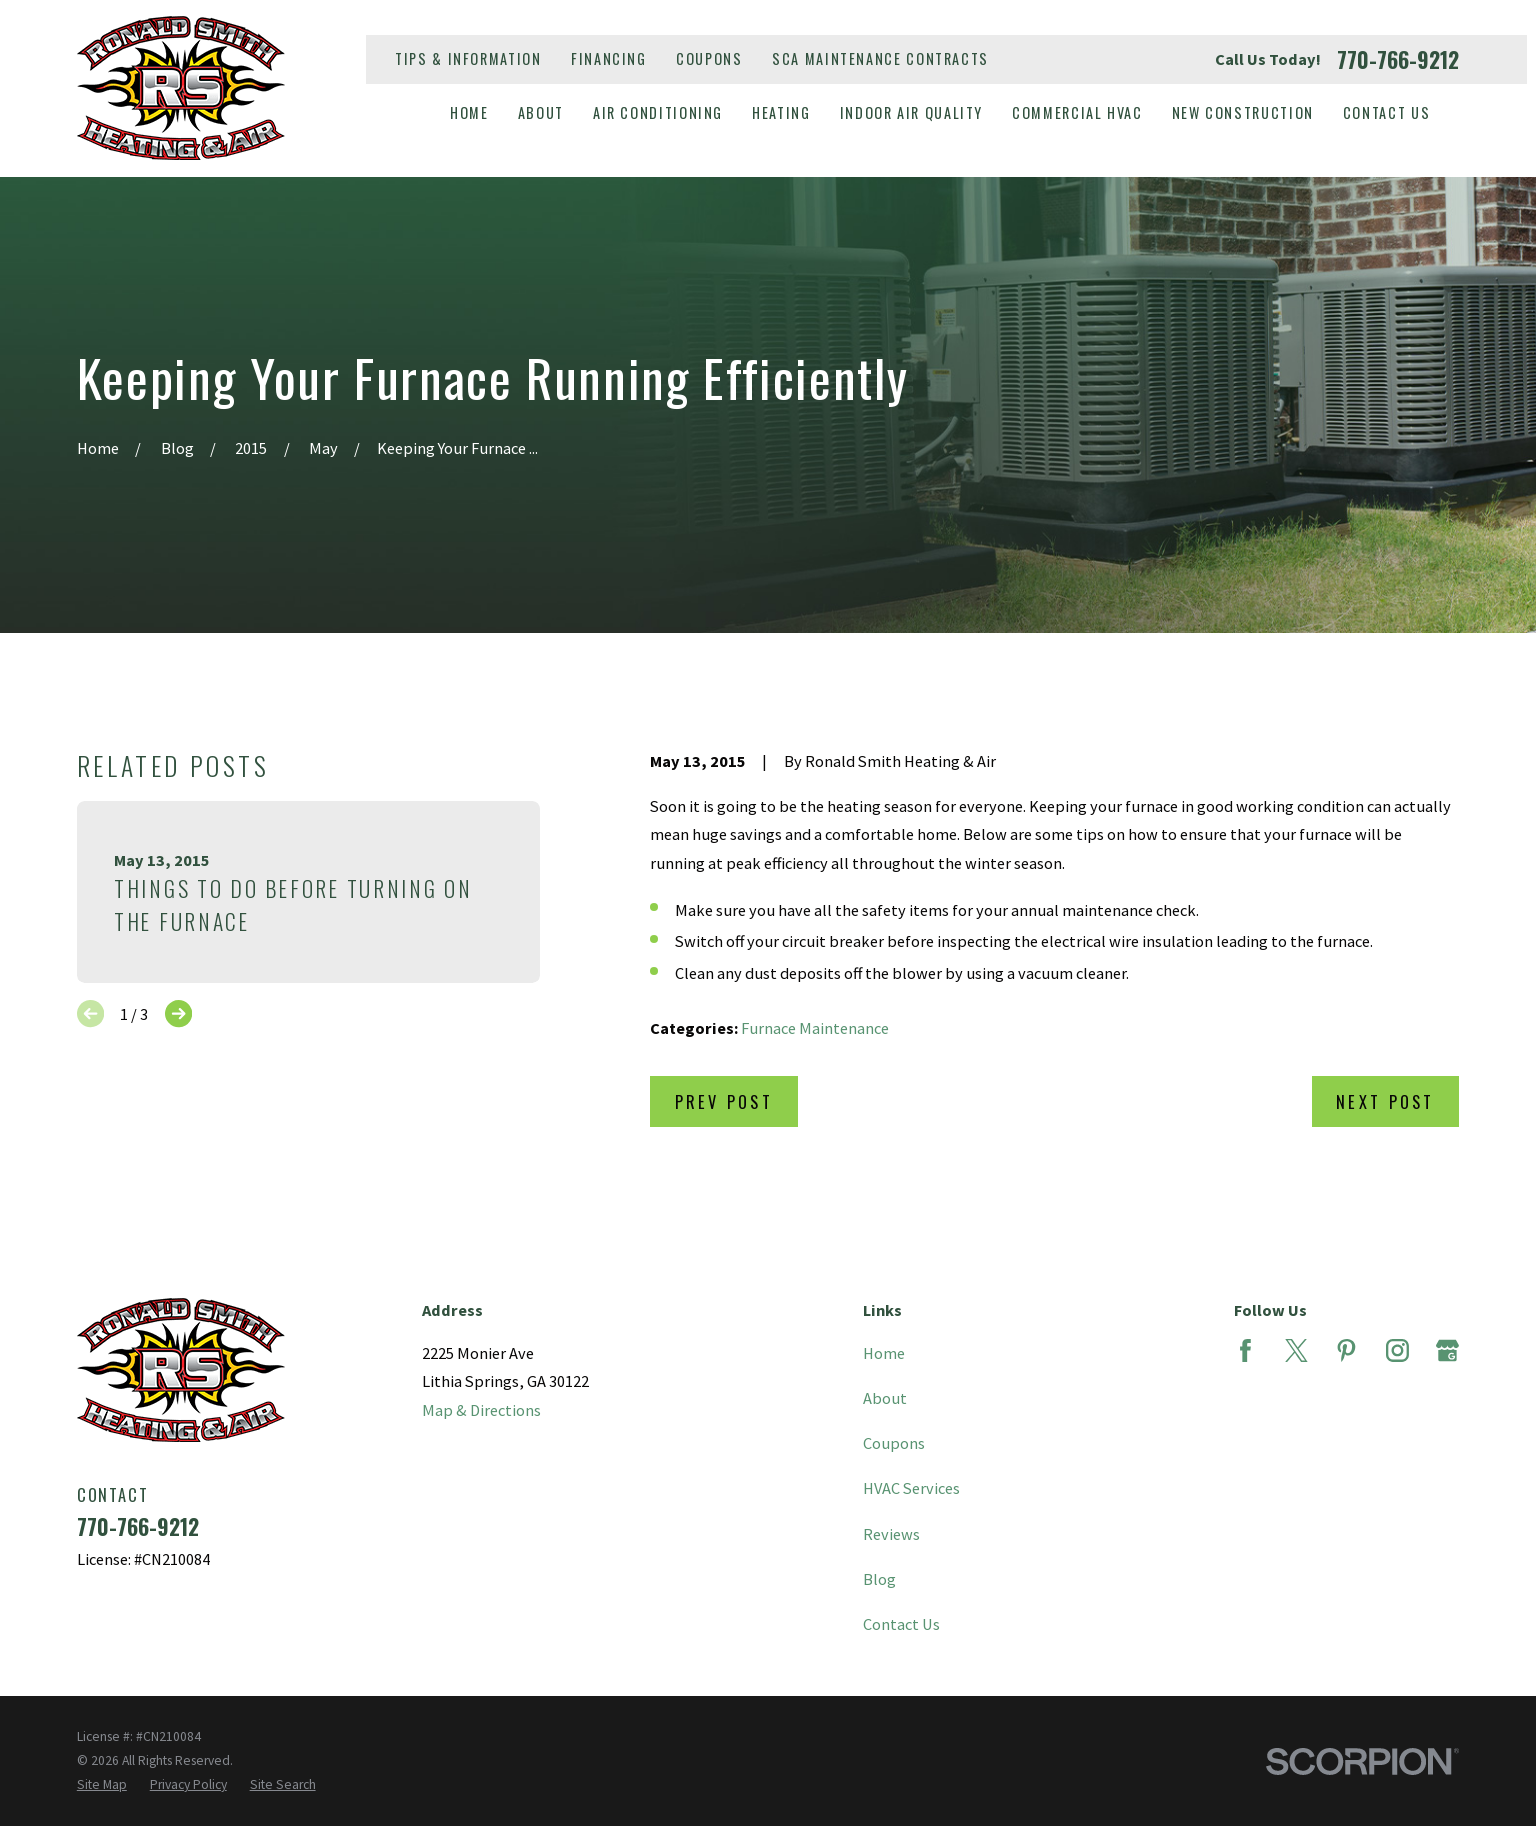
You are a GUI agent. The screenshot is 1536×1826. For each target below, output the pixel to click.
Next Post (1385, 1101)
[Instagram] (1397, 1350)
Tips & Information (468, 58)
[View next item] (178, 1013)
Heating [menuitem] (781, 112)
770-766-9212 (1398, 59)
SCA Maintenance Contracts (880, 58)
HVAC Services (911, 1488)
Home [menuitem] (469, 112)
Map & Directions (481, 1410)
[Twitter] (1296, 1350)
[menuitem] (102, 1785)
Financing (609, 58)
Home (884, 1353)
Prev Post (724, 1101)
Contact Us (901, 1624)
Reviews (891, 1534)
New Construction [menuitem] (1243, 112)
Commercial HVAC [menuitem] (1077, 112)
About (885, 1398)
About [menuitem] (541, 112)
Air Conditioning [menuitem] (658, 112)
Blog (879, 1579)
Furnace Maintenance (815, 1028)
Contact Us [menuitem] (1386, 112)
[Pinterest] (1346, 1350)
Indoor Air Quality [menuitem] (911, 112)
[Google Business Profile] (1447, 1350)
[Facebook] (1245, 1350)
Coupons (709, 58)
